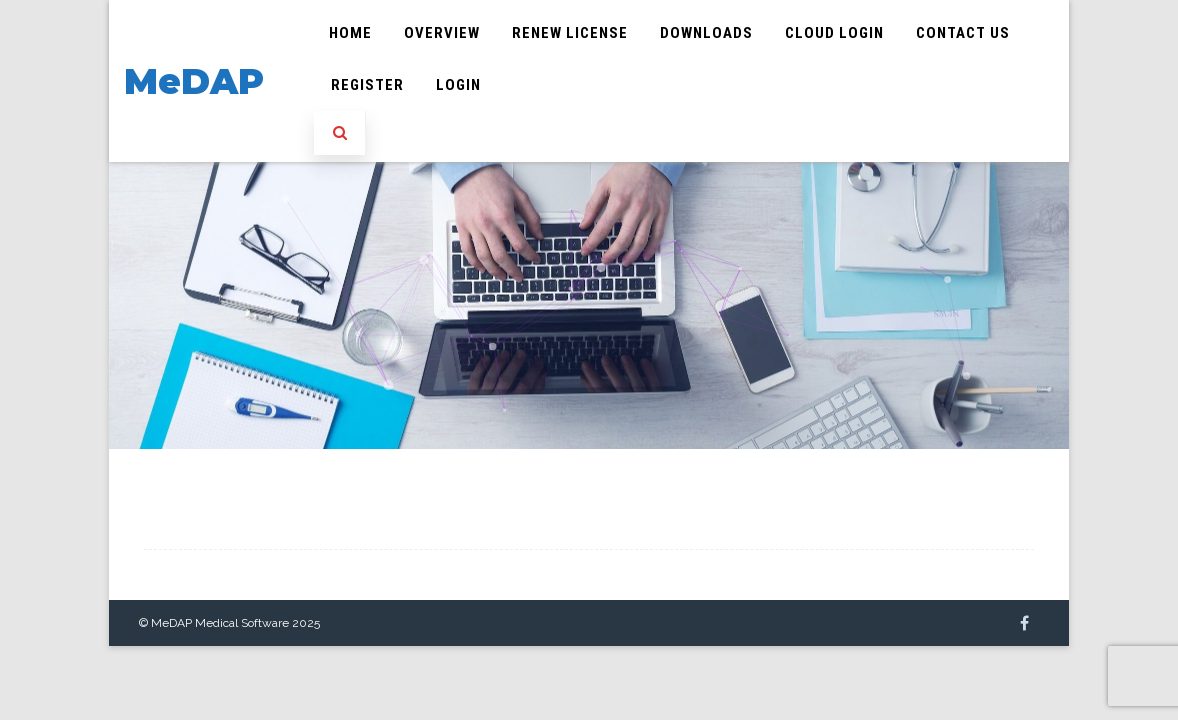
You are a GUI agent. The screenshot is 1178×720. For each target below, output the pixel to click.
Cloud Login (834, 33)
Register (367, 85)
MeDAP (194, 81)
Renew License (570, 33)
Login (458, 85)
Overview (442, 33)
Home (350, 33)
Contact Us (963, 33)
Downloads (706, 33)
